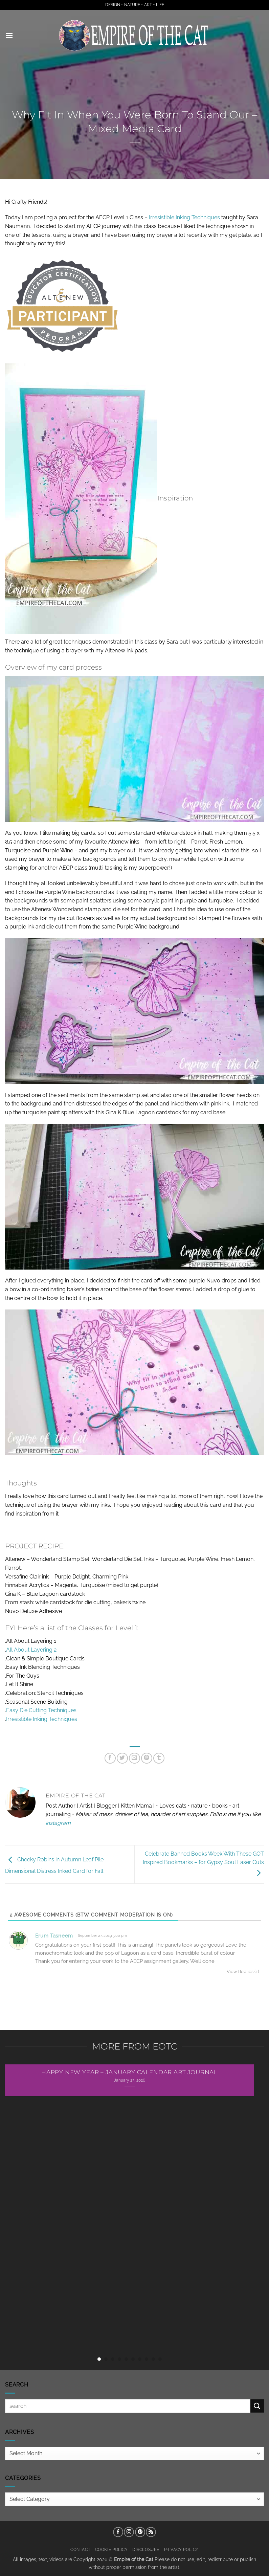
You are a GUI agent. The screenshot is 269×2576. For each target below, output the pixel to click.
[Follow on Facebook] (118, 2532)
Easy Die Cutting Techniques (41, 1710)
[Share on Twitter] (122, 1758)
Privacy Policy (181, 2549)
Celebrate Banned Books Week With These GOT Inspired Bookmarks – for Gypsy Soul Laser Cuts (203, 1863)
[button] (9, 35)
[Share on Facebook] (110, 1758)
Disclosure (145, 2549)
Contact (80, 2549)
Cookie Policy (111, 2549)
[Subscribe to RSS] (151, 2532)
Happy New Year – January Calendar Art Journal (129, 2072)
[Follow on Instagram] (129, 2532)
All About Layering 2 (31, 1650)
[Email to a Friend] (134, 1758)
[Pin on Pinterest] (146, 1758)
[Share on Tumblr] (158, 1758)
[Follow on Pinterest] (140, 2532)
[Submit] (257, 2406)
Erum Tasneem (54, 1936)
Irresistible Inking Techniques (184, 217)
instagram (58, 1823)
